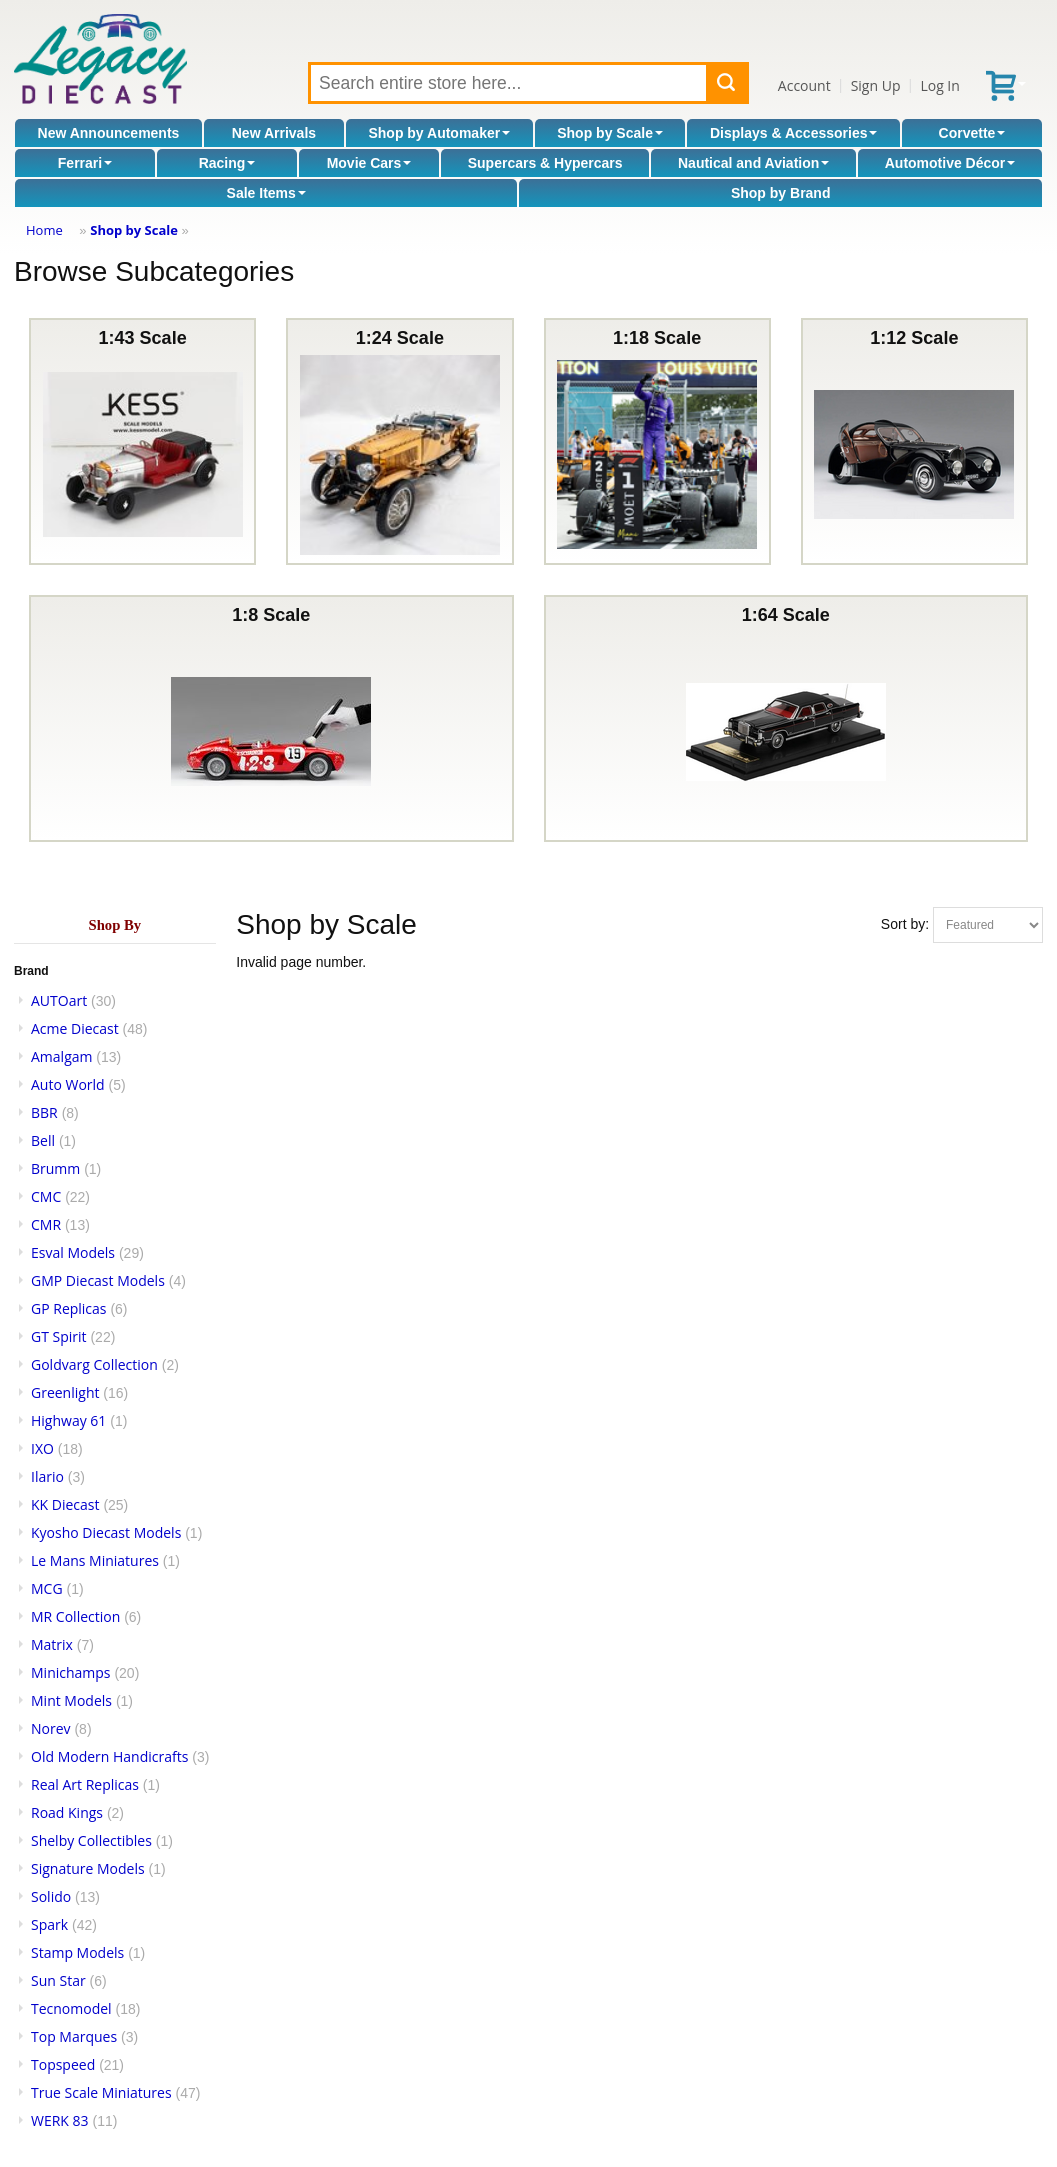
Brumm (55, 1168)
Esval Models (73, 1252)
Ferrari (85, 163)
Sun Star (58, 1980)
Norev (51, 1728)
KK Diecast (65, 1504)
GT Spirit (59, 1336)
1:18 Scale (657, 441)
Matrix (52, 1644)
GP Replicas (69, 1308)
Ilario (47, 1476)
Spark (49, 1924)
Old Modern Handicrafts (109, 1756)
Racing (227, 163)
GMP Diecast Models (98, 1280)
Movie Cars (369, 163)
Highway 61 (68, 1420)
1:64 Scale (786, 718)
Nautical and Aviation (753, 163)
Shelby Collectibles (91, 1840)
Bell (43, 1140)
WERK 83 (60, 2120)
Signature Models (88, 1868)
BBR (44, 1112)
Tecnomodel (71, 2008)
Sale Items (266, 193)
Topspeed (63, 2064)
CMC (46, 1196)
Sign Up (876, 85)
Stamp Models (77, 1952)
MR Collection (75, 1616)
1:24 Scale (400, 441)
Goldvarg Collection (94, 1364)
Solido (51, 1896)
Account (804, 85)
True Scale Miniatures (101, 2092)
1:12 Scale (914, 441)
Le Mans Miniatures (95, 1560)
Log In (939, 85)
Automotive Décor (950, 163)
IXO (42, 1448)
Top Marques (74, 2036)
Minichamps (71, 1672)
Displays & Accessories (793, 133)
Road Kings (67, 1812)
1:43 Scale (143, 441)
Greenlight (65, 1392)
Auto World (68, 1084)
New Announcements (109, 133)
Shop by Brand (781, 193)
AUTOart (59, 1000)
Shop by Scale (610, 133)
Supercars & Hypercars (545, 163)
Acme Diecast (75, 1028)
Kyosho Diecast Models (106, 1532)
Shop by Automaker (439, 133)
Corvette (972, 133)
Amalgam (61, 1056)
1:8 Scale (271, 718)
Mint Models (71, 1700)
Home (44, 230)
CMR (46, 1224)
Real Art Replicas (85, 1784)
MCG (47, 1588)
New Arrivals (274, 133)
